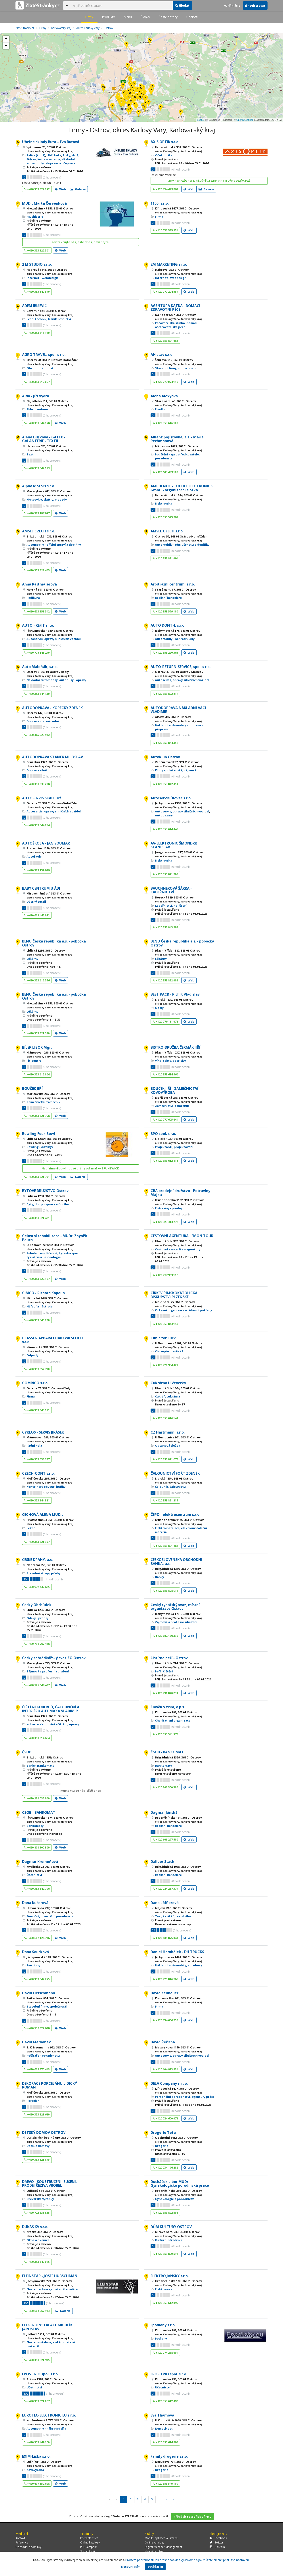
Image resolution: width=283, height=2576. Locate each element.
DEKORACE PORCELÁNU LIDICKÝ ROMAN (49, 2085)
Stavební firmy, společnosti (175, 368)
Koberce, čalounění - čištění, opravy (53, 1724)
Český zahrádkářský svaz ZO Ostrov (54, 1657)
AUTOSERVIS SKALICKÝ (41, 798)
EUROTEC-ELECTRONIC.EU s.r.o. (49, 2415)
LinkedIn (217, 2547)
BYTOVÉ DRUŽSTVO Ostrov (45, 1190)
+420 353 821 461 (165, 1546)
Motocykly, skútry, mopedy (47, 499)
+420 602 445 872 (37, 915)
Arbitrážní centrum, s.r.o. (173, 584)
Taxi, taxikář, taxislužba (173, 1916)
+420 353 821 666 (165, 341)
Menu (128, 17)
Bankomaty (45, 1766)
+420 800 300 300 (165, 1787)
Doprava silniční (38, 770)
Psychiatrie (35, 217)
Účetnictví (34, 1875)
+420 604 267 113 (37, 2311)
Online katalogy (90, 2542)
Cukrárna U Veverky (168, 1382)
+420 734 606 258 (165, 2020)
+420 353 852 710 (37, 1369)
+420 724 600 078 (165, 2118)
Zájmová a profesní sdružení (176, 1622)
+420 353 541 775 (165, 1734)
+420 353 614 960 (165, 1074)
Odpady (32, 1355)
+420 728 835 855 (37, 2213)
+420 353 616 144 (165, 1418)
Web (60, 189)
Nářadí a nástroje (39, 1306)
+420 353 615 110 (37, 333)
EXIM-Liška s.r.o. (36, 2456)
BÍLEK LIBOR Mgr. (37, 1047)
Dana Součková (35, 1951)
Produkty (108, 17)
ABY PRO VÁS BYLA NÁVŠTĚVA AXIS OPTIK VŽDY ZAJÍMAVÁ (209, 181)
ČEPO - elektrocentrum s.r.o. (175, 1514)
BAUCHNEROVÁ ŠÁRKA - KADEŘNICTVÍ (171, 890)
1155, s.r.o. (160, 203)
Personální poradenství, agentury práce (184, 2097)
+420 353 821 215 (165, 1500)
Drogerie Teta (163, 2132)
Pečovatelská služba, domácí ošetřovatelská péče (176, 325)
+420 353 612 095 (165, 2303)
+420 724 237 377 (165, 1889)
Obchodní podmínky (28, 2547)
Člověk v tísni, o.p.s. (168, 1707)
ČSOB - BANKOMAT (167, 1752)
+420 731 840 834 (165, 1693)
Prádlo (160, 409)
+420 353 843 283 (165, 927)
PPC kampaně (89, 2547)
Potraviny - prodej (168, 1208)
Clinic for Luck (163, 1338)
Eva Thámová (162, 2415)
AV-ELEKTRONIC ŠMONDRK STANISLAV (174, 845)
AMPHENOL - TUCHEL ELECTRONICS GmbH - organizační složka (181, 488)
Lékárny (32, 959)
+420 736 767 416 (37, 1644)
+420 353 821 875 (37, 2159)
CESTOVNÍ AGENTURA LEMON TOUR (182, 1235)
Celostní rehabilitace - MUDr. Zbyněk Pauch (54, 1237)
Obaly (159, 1008)
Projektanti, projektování (174, 1147)
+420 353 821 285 (165, 874)
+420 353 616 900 (165, 423)
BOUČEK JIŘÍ (32, 1088)
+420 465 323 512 (37, 735)
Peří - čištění (164, 1671)
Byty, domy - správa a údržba (48, 1204)
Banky (159, 1577)
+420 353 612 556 (37, 980)
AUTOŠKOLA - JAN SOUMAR (46, 843)
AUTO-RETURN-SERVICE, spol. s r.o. (180, 666)
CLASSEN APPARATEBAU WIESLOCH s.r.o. (52, 1340)
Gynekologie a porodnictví (175, 2199)
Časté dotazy (168, 17)
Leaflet (200, 120)
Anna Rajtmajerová (39, 584)
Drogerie (161, 2146)
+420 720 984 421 (165, 1365)
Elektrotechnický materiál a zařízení (53, 2289)
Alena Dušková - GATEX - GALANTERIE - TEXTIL (43, 439)
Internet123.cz (89, 2538)
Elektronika (163, 503)
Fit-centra (34, 1061)
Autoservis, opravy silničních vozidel (54, 639)
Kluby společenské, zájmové (175, 770)
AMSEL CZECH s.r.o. (38, 531)
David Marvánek (36, 2042)
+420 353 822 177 (37, 1279)
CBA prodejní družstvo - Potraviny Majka (180, 1192)
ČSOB (26, 1752)
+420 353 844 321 (37, 1500)
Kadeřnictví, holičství (170, 906)
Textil (31, 454)
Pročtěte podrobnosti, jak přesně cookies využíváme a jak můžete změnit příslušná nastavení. (187, 2560)
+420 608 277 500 (165, 1839)
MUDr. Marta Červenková (44, 203)
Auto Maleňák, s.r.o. (39, 666)
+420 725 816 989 (165, 1979)
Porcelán (33, 2101)
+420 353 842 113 (37, 468)
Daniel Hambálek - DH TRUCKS (177, 1951)
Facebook (218, 2538)
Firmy (89, 17)
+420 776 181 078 (165, 1021)
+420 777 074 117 (165, 382)
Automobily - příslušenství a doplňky (54, 545)
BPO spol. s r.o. (163, 1133)
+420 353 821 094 (165, 558)
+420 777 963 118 (165, 1275)
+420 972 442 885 (37, 1587)
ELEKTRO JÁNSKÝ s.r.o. (170, 2275)
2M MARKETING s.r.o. (169, 264)
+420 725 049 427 (37, 1685)
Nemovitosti (164, 2428)
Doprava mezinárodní (43, 721)
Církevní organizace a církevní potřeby (183, 1310)
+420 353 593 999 (165, 517)
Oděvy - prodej (37, 1618)
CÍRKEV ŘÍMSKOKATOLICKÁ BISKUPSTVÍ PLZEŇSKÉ (174, 1294)
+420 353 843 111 (37, 1410)
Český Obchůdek (37, 1604)
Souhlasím (155, 2566)
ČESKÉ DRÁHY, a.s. (37, 1559)
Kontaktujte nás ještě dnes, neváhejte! (80, 242)
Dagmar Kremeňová (40, 1861)
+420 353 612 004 (37, 1074)
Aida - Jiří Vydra (35, 396)
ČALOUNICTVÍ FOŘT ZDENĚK (175, 1473)
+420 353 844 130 (37, 694)
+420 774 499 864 (165, 189)
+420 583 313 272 (165, 1222)
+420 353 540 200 (37, 1320)
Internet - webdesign (42, 278)
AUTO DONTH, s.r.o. (168, 625)
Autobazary (164, 815)
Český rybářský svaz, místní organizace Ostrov (175, 1606)
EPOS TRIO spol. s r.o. (40, 2374)
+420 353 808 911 (165, 1591)
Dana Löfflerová (165, 1902)
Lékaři (31, 1528)
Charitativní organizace (172, 1720)
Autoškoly (34, 856)
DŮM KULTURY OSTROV (171, 2226)
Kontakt (20, 2538)
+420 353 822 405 (37, 570)
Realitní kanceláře (168, 598)
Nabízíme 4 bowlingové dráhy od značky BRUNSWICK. (81, 1168)
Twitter (216, 2542)
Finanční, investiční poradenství (50, 1916)
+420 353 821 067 (37, 2401)
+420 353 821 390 (37, 1033)
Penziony (33, 1965)
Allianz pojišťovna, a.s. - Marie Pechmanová (177, 439)
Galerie (78, 189)
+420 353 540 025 (37, 2262)
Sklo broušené (37, 409)
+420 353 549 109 (165, 2484)
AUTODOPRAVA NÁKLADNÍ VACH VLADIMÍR (179, 709)
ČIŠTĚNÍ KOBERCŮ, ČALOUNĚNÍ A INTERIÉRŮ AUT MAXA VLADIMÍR (50, 1709)
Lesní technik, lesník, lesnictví (49, 319)
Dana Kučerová (35, 1902)
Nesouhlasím (130, 2566)
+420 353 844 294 (37, 825)
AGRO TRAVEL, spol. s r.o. (43, 354)
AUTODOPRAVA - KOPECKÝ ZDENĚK (52, 707)
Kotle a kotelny (48, 159)
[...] (122, 5)
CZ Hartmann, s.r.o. (168, 1432)
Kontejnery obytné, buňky (46, 1487)
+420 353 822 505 (165, 2213)
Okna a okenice (38, 2240)
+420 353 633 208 (37, 784)
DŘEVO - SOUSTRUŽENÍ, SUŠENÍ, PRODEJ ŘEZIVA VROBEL (49, 2183)
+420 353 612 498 (165, 2401)
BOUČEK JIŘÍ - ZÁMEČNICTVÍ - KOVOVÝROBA (176, 1090)
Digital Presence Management (163, 2547)
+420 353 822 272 (37, 189)
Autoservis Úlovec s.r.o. (171, 798)
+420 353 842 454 (165, 784)
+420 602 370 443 (37, 2069)
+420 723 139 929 (37, 870)
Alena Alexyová (164, 396)
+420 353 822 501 (37, 250)
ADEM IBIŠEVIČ (34, 305)
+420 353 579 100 (165, 611)
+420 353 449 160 (37, 2442)
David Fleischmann (38, 1993)
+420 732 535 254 (165, 230)
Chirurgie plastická (169, 1351)
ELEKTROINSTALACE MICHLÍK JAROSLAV (47, 2327)
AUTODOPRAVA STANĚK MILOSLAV (52, 756)
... (159, 2499)
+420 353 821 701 (37, 1177)
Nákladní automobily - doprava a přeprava (51, 161)
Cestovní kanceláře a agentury (177, 1249)
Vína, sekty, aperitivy (170, 1061)
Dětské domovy (38, 2146)
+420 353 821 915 (37, 2360)
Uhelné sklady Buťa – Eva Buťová (50, 141)
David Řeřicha (163, 2042)
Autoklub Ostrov (165, 756)
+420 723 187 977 (37, 513)
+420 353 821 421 (37, 1218)
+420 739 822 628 (37, 2028)
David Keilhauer (164, 1993)
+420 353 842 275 (37, 1979)
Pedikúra (33, 598)
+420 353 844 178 (37, 423)
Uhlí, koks (54, 155)
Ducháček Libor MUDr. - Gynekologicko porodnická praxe (180, 2183)
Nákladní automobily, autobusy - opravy (56, 680)
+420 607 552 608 (37, 2484)
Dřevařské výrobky (40, 2199)
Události (192, 17)
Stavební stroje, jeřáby (43, 1573)
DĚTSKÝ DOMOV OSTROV (43, 2132)
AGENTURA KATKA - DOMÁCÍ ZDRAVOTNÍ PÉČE (175, 307)
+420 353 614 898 (165, 2442)
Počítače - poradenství (43, 2056)
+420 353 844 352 (165, 743)
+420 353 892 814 (165, 694)
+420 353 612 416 (165, 1161)
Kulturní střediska (168, 2240)
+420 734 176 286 (165, 2167)
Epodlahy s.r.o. (163, 2325)
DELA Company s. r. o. (169, 2083)
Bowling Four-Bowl (38, 1133)
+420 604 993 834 (165, 2069)
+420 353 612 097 (37, 382)
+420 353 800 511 (165, 2254)
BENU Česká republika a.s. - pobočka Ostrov (54, 943)
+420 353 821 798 (37, 1116)
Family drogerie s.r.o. (169, 2456)
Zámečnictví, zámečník (43, 1102)
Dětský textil (36, 902)
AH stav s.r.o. (162, 354)
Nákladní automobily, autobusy (178, 1965)
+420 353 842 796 (37, 1889)
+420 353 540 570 (37, 292)
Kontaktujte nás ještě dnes (80, 1791)
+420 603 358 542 (37, 611)
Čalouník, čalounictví (170, 1487)
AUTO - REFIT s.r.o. (38, 625)
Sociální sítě (87, 2551)
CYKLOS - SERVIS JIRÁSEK (43, 1432)
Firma (159, 217)
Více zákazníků (154, 2551)
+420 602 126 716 (37, 1938)
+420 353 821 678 (165, 1459)
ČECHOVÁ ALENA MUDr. (42, 1514)
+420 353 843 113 (165, 1324)
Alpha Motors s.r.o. (38, 486)
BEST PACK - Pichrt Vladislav (175, 994)
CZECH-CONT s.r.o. (38, 1473)
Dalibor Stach (162, 1861)
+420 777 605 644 (165, 1119)
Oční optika (163, 155)
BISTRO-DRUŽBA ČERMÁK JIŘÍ (175, 1047)
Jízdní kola (34, 1445)
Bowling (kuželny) (40, 1147)
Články (145, 17)
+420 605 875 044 (165, 1938)
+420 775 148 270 (37, 653)
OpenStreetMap (245, 120)
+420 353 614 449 (165, 829)
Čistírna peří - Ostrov (169, 1657)
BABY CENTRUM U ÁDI (41, 888)
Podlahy (161, 2338)
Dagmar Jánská (164, 1812)
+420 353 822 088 (165, 980)
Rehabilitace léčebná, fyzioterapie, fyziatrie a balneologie (53, 1255)
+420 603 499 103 (165, 472)
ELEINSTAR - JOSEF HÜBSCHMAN (49, 2275)
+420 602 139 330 (165, 1636)
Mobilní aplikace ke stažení (161, 2538)
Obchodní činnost (40, 368)
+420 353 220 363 (165, 653)
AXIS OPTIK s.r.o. (165, 141)
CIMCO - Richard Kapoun (43, 1292)
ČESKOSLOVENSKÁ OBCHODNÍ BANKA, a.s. (176, 1561)
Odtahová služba (167, 1445)
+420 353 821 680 (37, 2114)
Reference (21, 2542)
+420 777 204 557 (165, 292)
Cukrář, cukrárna (167, 1396)
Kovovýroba (35, 2470)
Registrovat (255, 6)
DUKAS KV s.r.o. (35, 2226)
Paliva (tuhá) (36, 155)
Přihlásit (232, 6)
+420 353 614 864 (37, 1738)
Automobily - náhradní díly (175, 639)
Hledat (182, 5)
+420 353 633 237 (37, 1459)
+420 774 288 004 (165, 2353)
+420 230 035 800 (37, 1798)
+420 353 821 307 (37, 1542)
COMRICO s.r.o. (35, 1382)
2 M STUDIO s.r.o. (37, 264)
